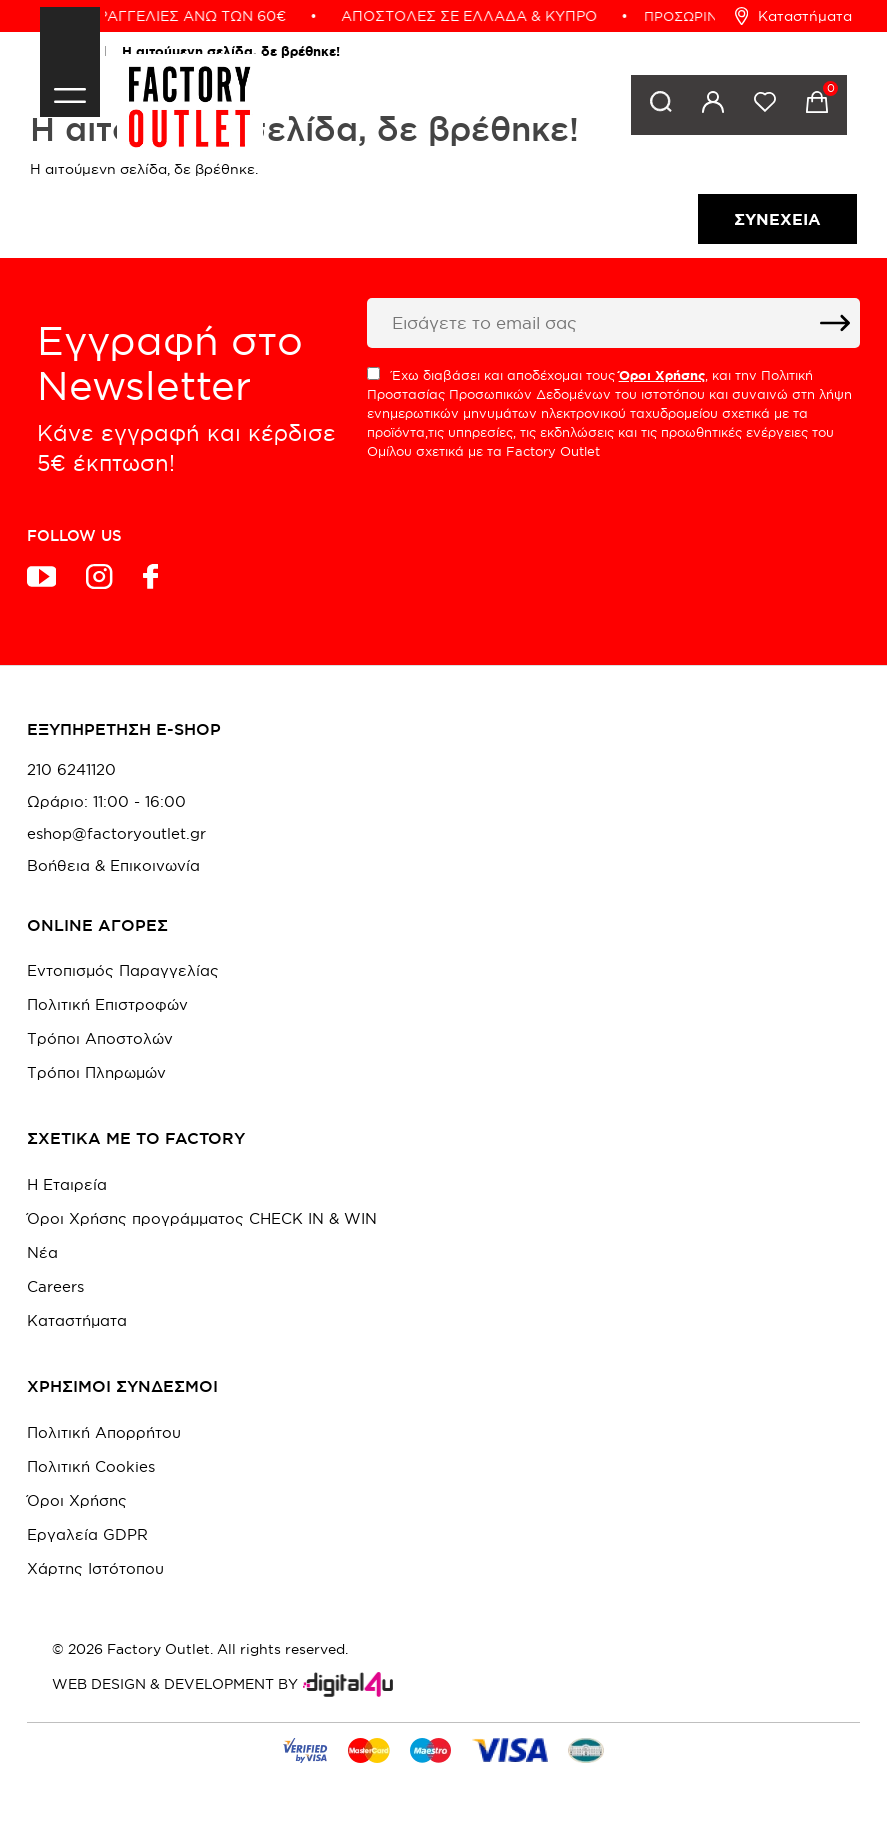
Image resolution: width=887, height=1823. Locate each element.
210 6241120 (71, 770)
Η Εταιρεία (67, 1184)
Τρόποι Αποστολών (100, 1038)
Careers (55, 1286)
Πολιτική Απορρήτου (104, 1432)
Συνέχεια (777, 219)
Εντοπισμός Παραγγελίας (123, 970)
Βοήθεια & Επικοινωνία (113, 866)
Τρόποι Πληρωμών (96, 1072)
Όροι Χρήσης (77, 1500)
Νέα (42, 1252)
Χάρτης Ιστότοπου (95, 1568)
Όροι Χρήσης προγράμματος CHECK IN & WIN (202, 1218)
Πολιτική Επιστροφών (107, 1004)
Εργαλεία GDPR (87, 1534)
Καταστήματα (793, 16)
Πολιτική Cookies (91, 1466)
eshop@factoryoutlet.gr (116, 834)
